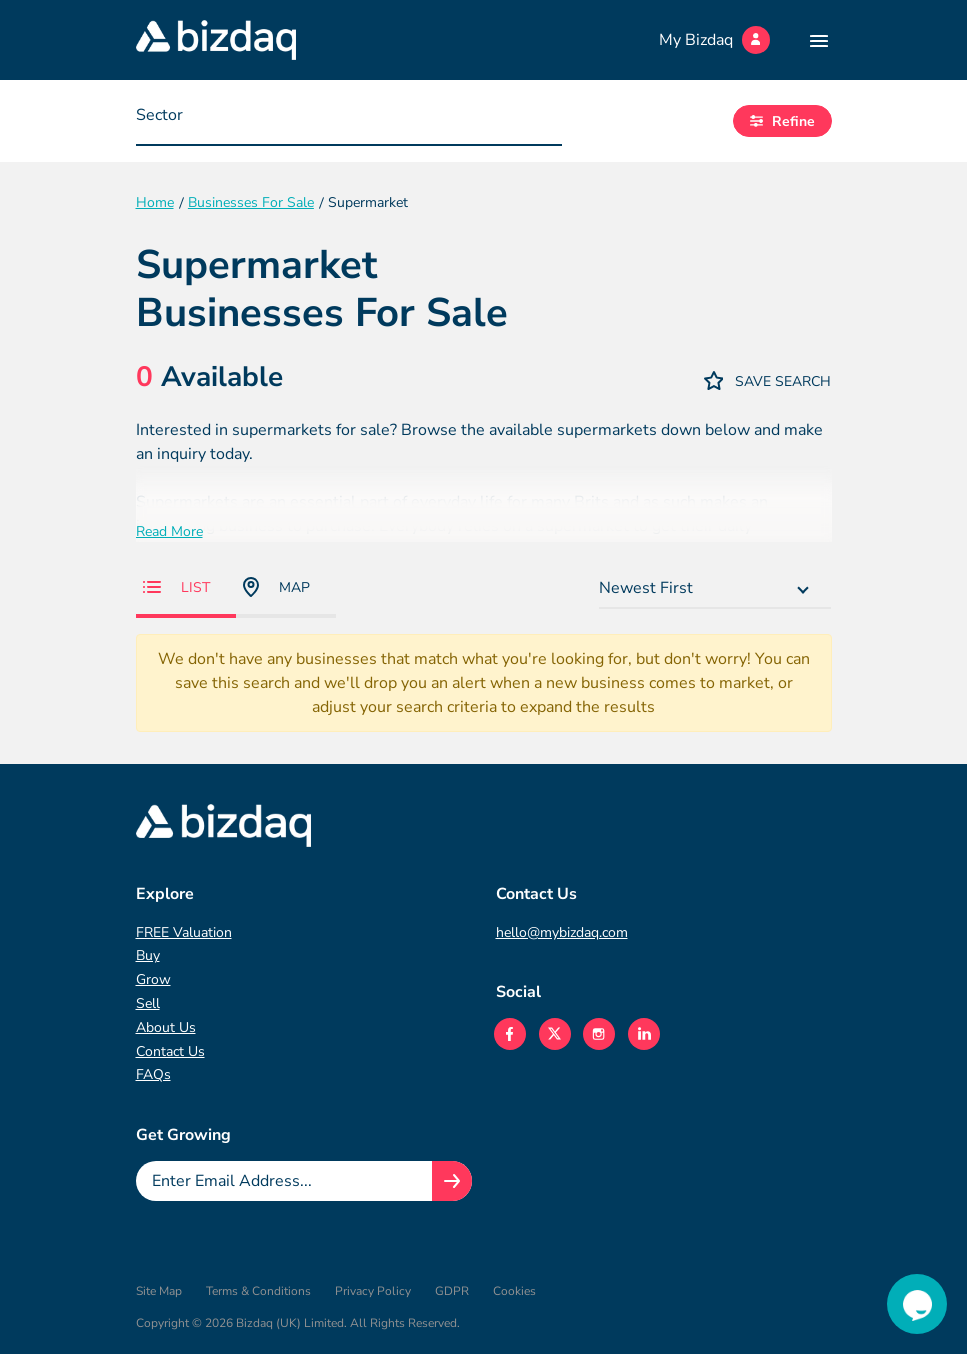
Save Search (768, 380)
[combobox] (349, 121)
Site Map (159, 1291)
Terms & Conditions (258, 1291)
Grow (153, 979)
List (176, 587)
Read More (169, 531)
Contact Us (170, 1051)
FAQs (153, 1074)
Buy (148, 955)
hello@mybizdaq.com (562, 932)
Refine (782, 121)
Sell (148, 1003)
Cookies (514, 1291)
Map (276, 587)
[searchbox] (237, 120)
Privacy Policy (373, 1291)
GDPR (452, 1291)
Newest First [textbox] (646, 588)
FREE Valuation (184, 932)
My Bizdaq (714, 40)
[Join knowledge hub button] (452, 1181)
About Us (166, 1027)
